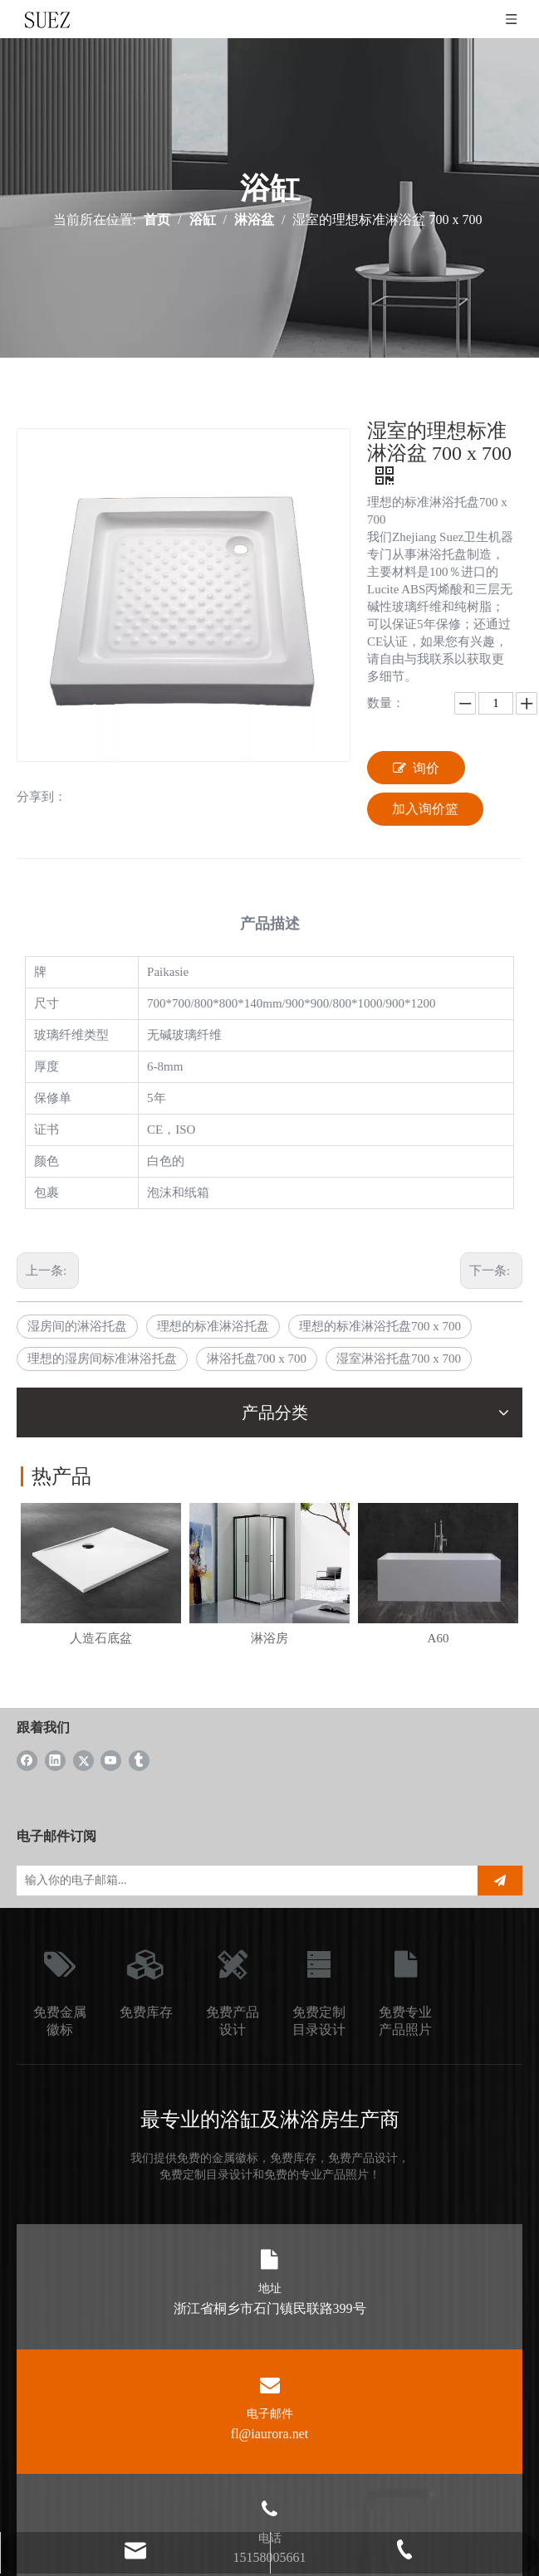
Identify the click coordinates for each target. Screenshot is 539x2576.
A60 (438, 1638)
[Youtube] (110, 1760)
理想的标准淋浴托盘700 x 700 (380, 1326)
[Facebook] (27, 1760)
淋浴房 (269, 1638)
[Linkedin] (55, 1760)
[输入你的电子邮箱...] (243, 1880)
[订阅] (500, 1880)
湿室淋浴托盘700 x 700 (398, 1358)
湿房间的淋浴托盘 (77, 1326)
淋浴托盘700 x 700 (256, 1358)
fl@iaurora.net (269, 2434)
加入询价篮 (425, 809)
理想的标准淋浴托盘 (213, 1326)
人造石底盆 (101, 1638)
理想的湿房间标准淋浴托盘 (102, 1358)
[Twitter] (83, 1760)
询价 (416, 767)
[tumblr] (139, 1760)
